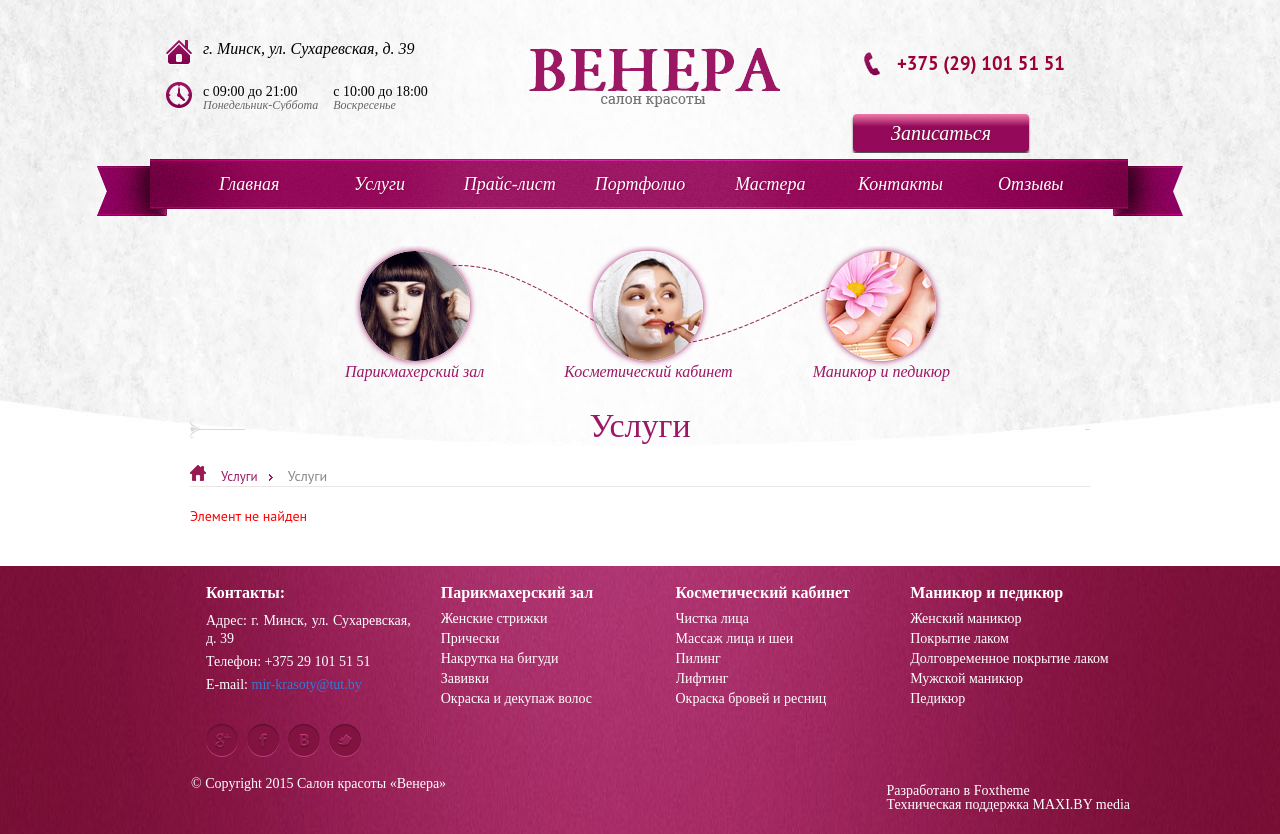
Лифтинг (702, 679)
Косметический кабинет (648, 315)
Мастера (770, 184)
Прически (470, 639)
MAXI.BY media (1081, 804)
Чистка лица (712, 619)
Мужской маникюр (966, 679)
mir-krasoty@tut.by (307, 684)
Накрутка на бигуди (500, 659)
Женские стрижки (494, 619)
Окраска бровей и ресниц (751, 699)
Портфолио (640, 184)
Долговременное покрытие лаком (1009, 659)
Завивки (465, 679)
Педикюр (937, 699)
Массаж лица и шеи (735, 639)
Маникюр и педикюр (881, 315)
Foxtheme (1002, 790)
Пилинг (698, 659)
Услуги (379, 184)
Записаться (941, 133)
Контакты (900, 184)
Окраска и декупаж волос (516, 699)
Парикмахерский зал (414, 315)
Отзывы (1030, 184)
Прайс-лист (510, 184)
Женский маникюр (965, 619)
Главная (249, 184)
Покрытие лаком (959, 639)
